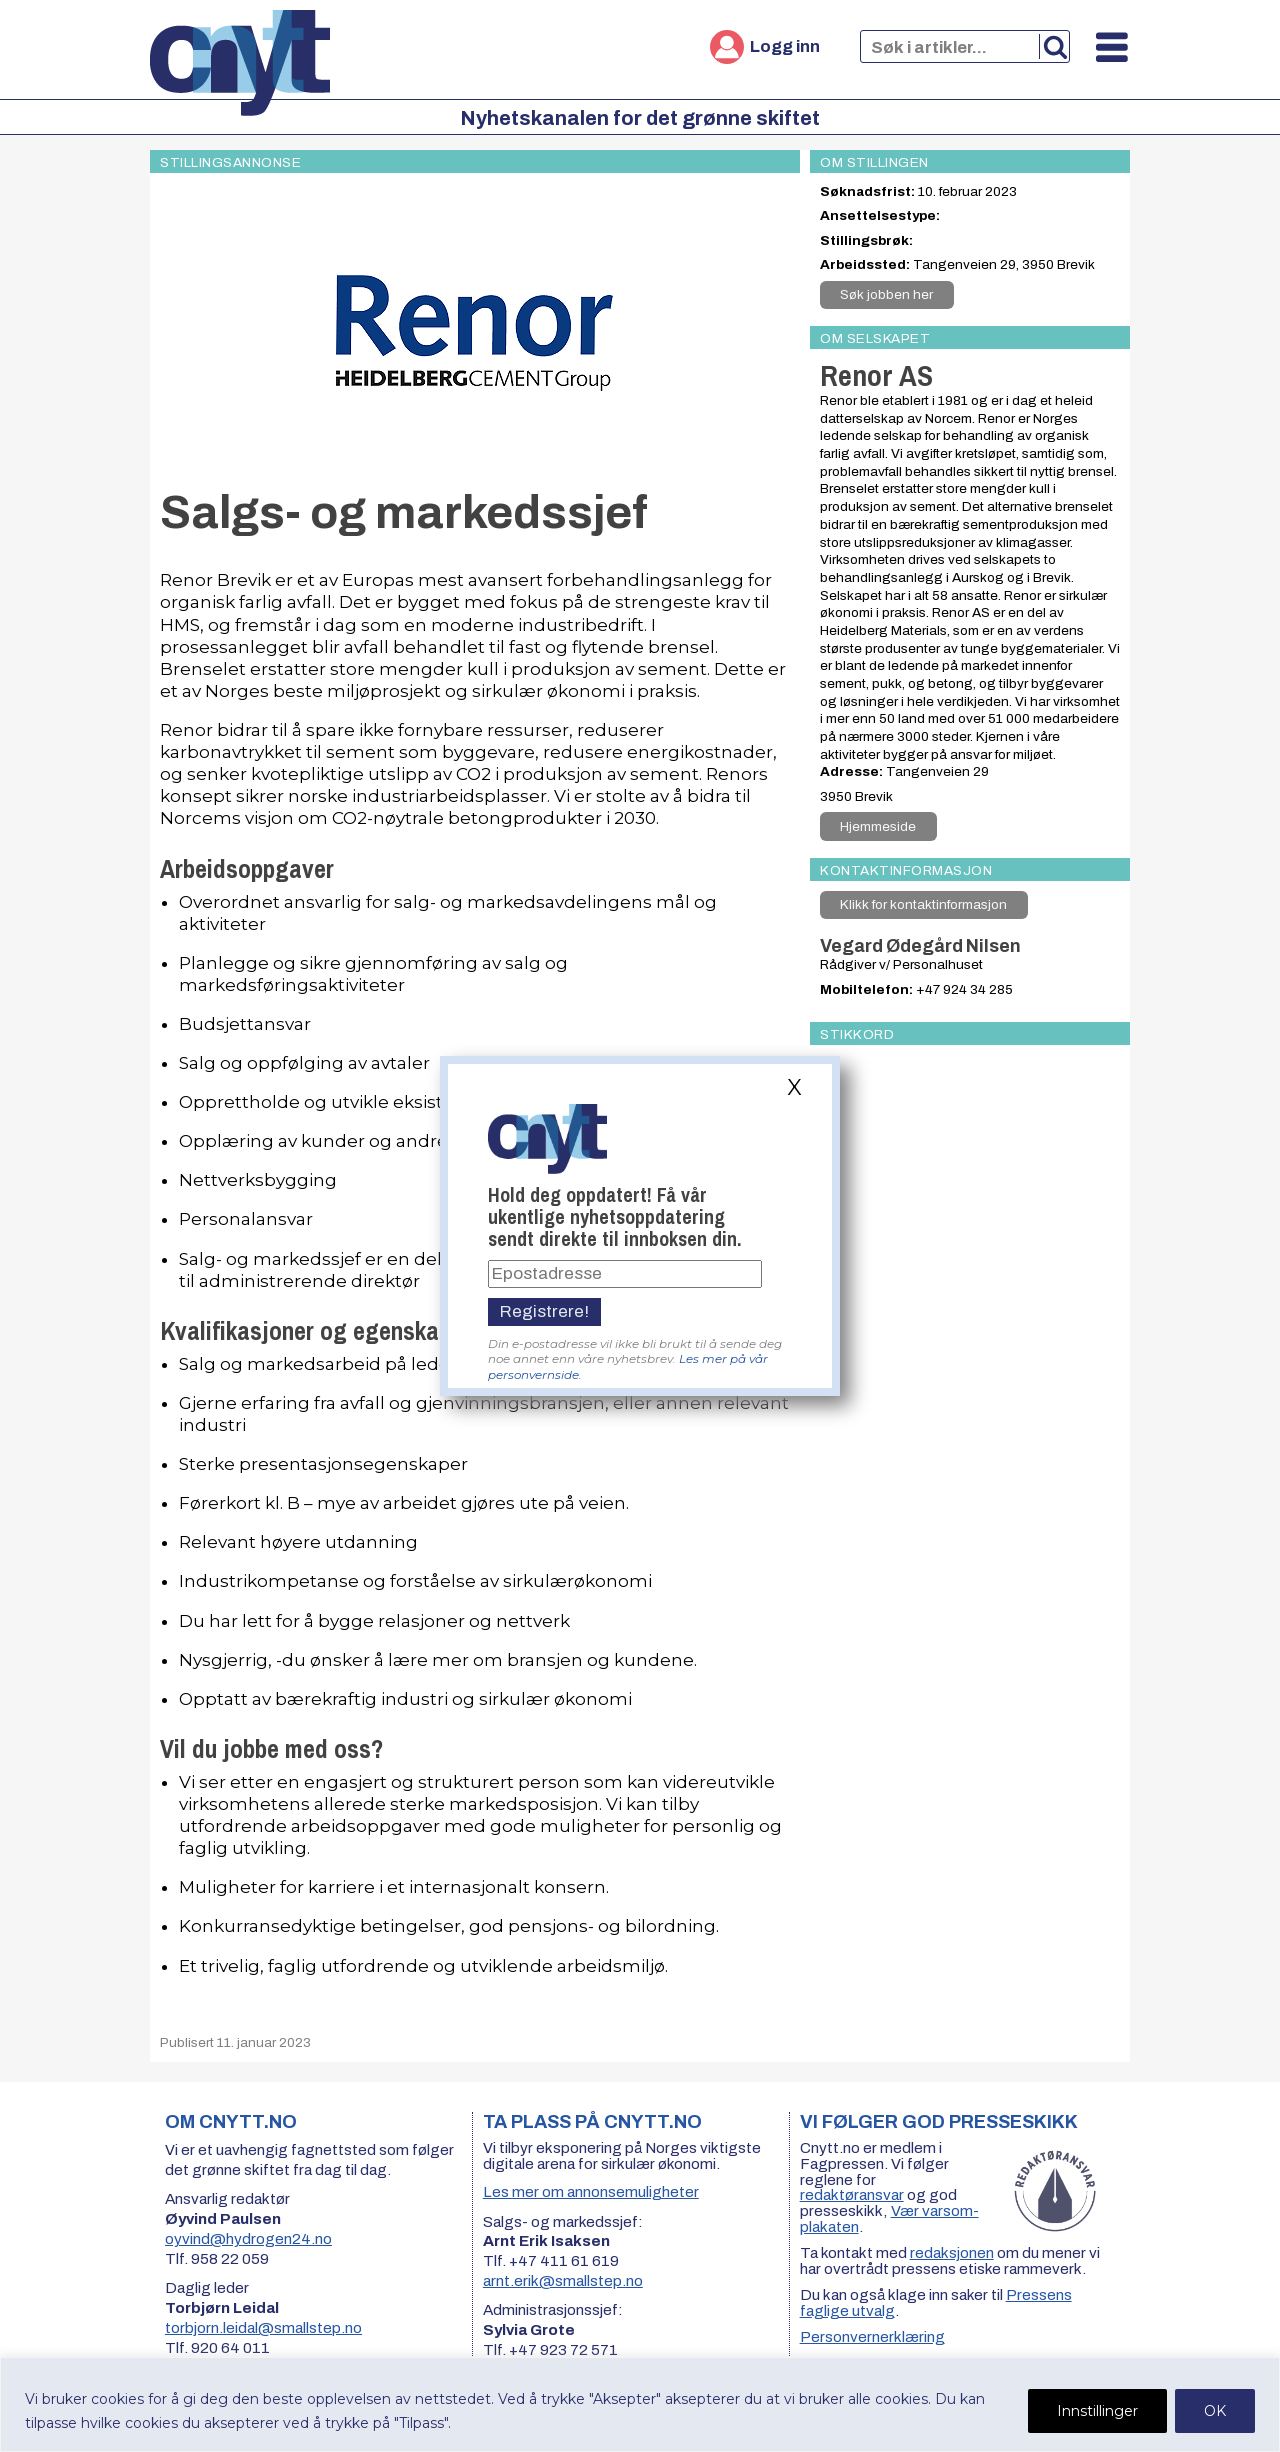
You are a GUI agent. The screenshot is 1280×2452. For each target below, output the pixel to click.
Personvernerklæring (872, 2337)
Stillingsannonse (230, 162)
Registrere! (544, 1311)
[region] (640, 2404)
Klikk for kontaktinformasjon (923, 904)
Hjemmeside (878, 826)
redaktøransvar (852, 2195)
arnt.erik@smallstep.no (563, 2281)
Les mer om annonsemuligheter (591, 2192)
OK (1215, 2411)
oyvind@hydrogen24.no (248, 2239)
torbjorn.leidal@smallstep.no (263, 2328)
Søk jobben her (886, 294)
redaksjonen (952, 2253)
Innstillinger (1097, 2411)
